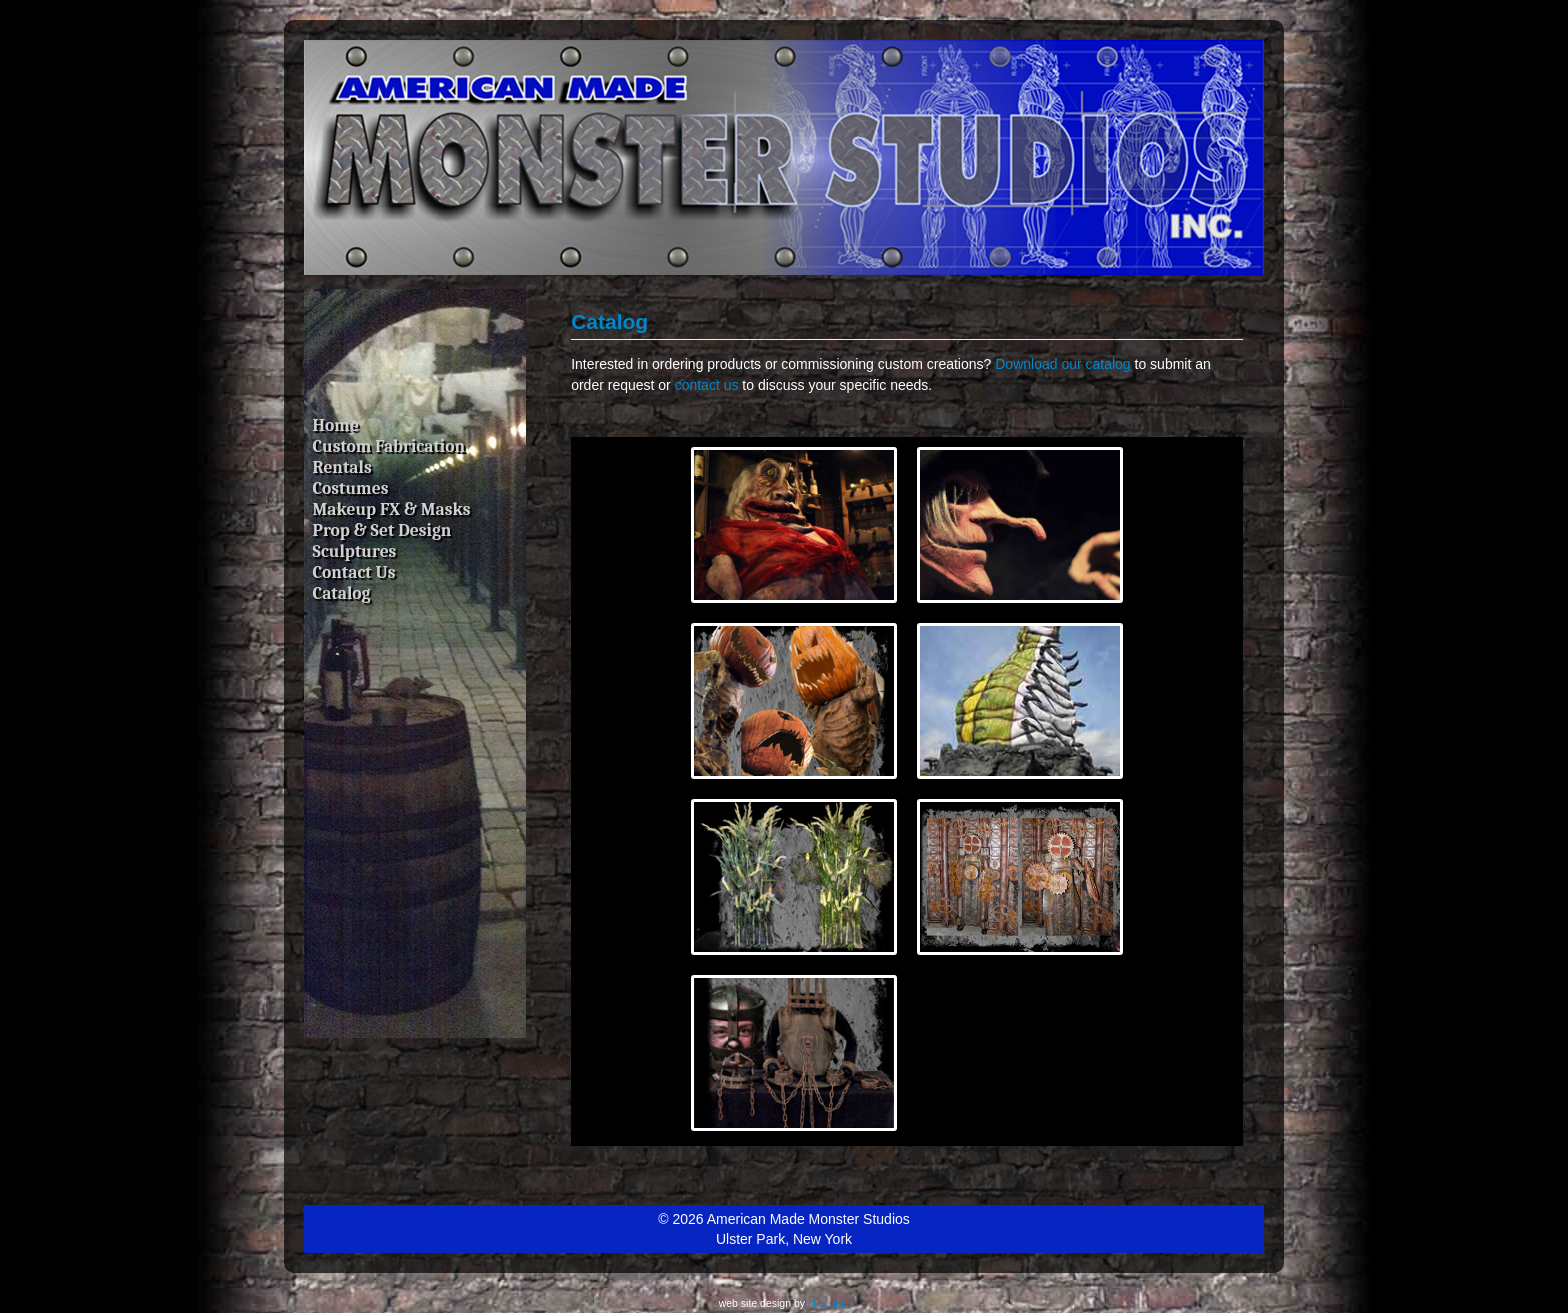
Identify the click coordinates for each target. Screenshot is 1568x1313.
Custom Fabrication (389, 446)
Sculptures (355, 551)
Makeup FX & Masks (392, 509)
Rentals (342, 467)
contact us (707, 385)
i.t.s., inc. (828, 1303)
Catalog (342, 593)
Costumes (351, 488)
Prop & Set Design (382, 530)
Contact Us (354, 572)
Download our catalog (1062, 364)
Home (336, 425)
